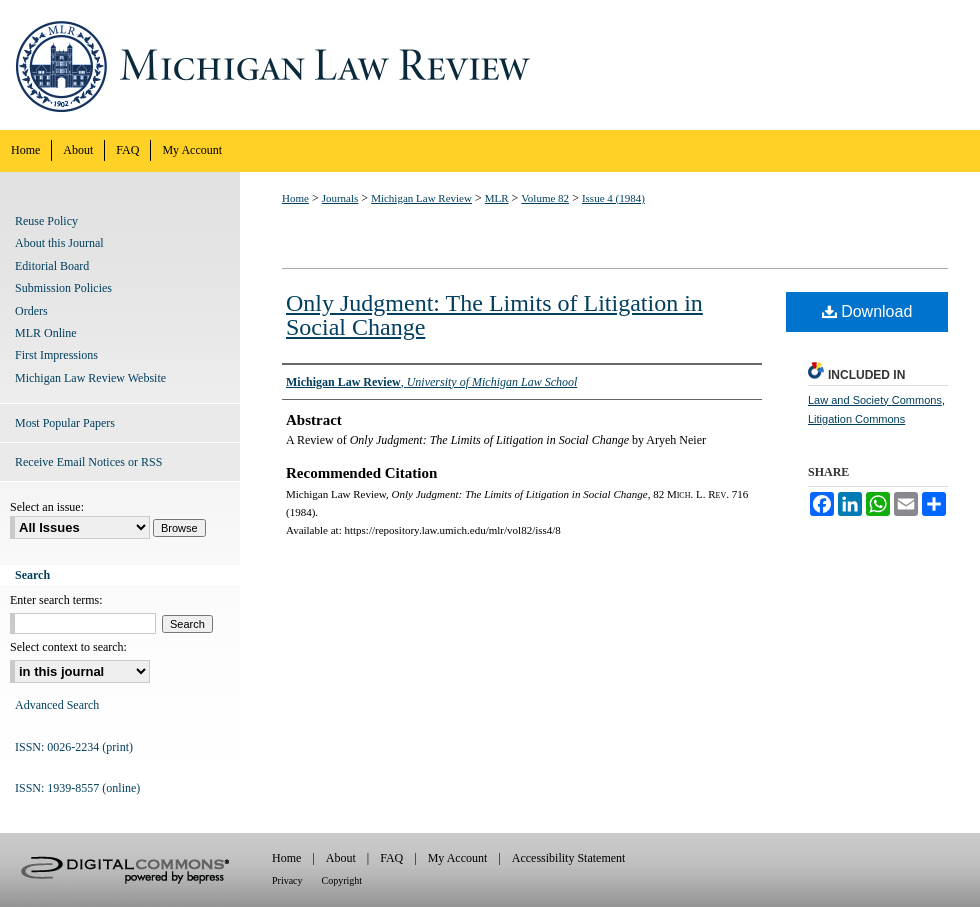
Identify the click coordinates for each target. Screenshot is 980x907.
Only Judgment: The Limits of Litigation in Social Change (494, 315)
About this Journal (59, 243)
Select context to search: (68, 647)
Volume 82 (545, 198)
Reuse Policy (46, 221)
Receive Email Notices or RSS (88, 462)
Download (867, 311)
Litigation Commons (856, 419)
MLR (497, 198)
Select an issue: (47, 507)
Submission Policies (63, 288)
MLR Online (46, 333)
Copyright (342, 880)
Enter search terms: (56, 600)
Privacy (287, 880)
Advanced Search (57, 705)
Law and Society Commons (875, 400)
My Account (458, 858)
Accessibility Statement (569, 858)
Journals (340, 198)
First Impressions (56, 355)
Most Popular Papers (65, 423)
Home (295, 198)
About (341, 858)
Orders (31, 311)
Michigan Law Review (490, 65)
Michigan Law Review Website (90, 378)
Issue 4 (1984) (613, 198)
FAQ (391, 858)
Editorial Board (52, 266)
